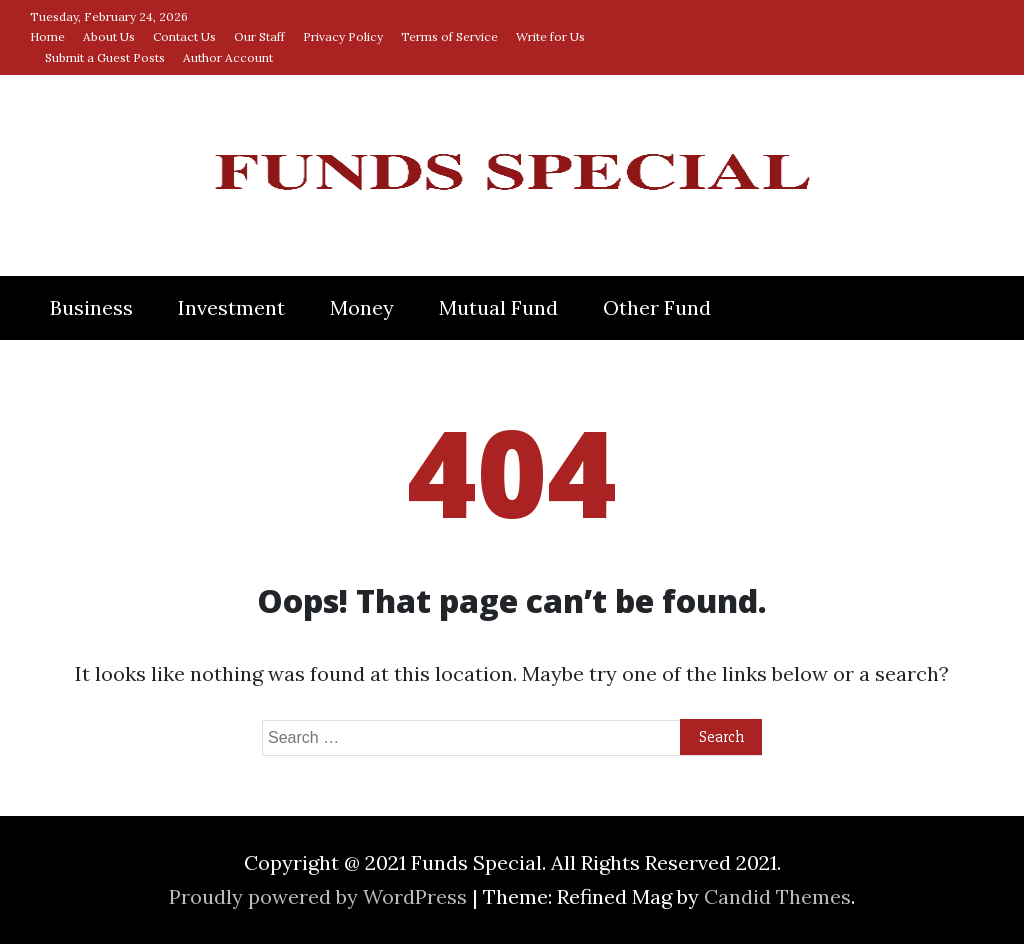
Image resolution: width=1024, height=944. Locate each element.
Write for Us (550, 36)
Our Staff (259, 36)
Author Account (228, 57)
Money (362, 307)
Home (47, 36)
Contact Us (184, 36)
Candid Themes (777, 896)
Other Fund (657, 307)
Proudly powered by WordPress (320, 896)
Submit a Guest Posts (105, 57)
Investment (231, 307)
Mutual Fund (498, 307)
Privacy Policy (343, 36)
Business (91, 307)
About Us (109, 36)
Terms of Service (449, 36)
